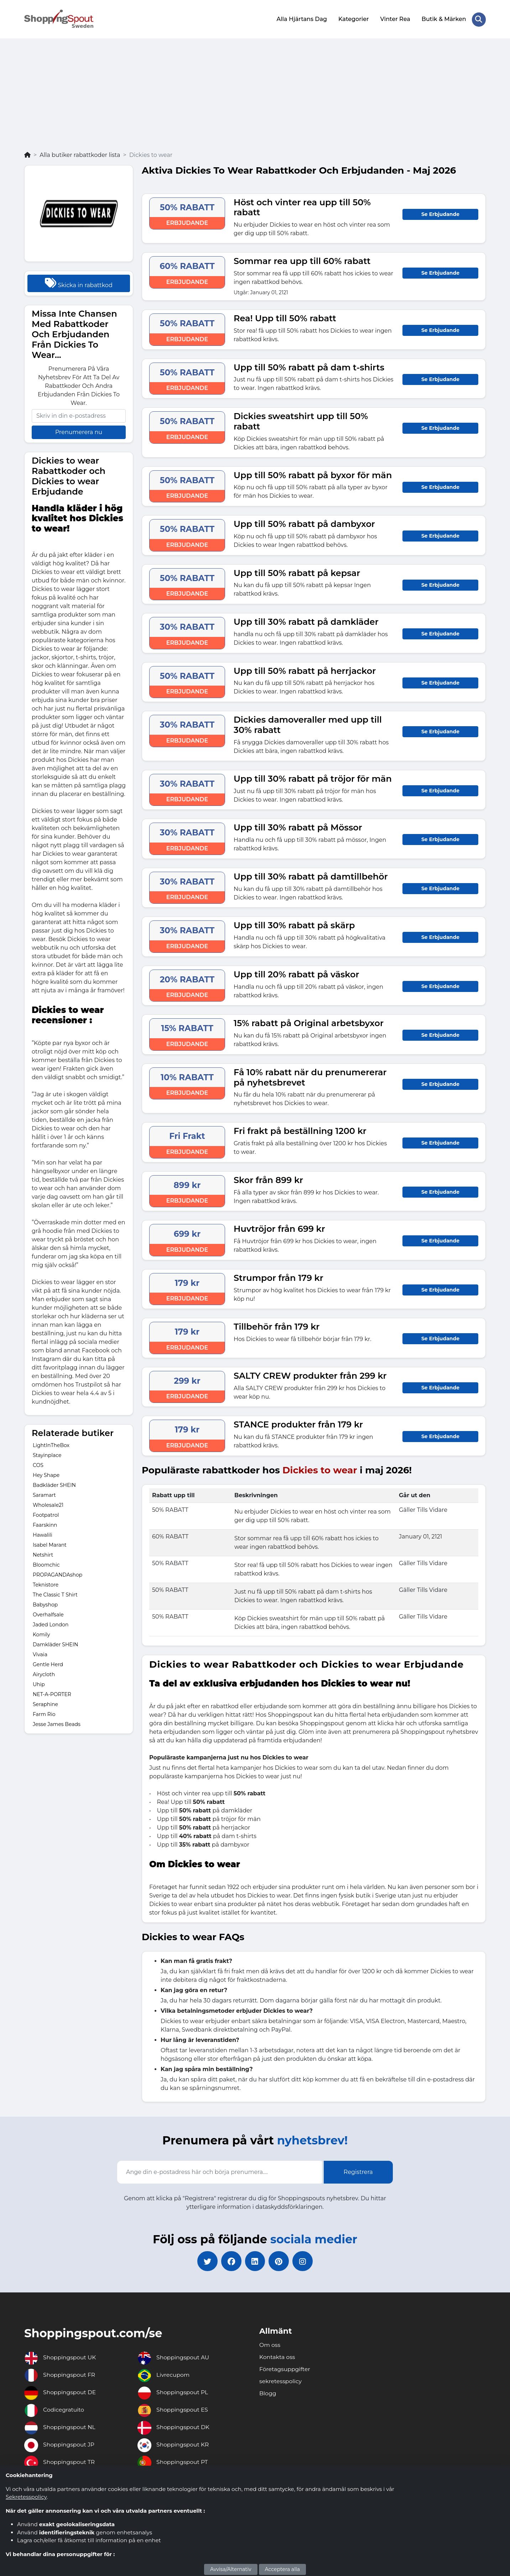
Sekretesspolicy (26, 2496)
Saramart (44, 1494)
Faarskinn (45, 1524)
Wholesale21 (48, 1504)
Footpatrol (46, 1514)
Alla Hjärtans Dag (301, 18)
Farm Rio (44, 1713)
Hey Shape (46, 1474)
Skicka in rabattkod (78, 282)
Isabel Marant (50, 1544)
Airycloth (44, 1673)
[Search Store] (479, 19)
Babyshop (45, 1604)
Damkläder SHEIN (55, 1644)
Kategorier (353, 18)
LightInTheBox (51, 1444)
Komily (41, 1634)
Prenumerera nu (78, 431)
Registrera (358, 2171)
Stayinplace (47, 1454)
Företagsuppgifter (285, 2369)
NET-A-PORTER (52, 1693)
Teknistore (45, 1584)
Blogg (267, 2393)
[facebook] (230, 2260)
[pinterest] (280, 2260)
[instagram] (305, 2260)
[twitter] (205, 2260)
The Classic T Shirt (55, 1594)
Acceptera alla (282, 2569)
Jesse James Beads (56, 1723)
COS (38, 1464)
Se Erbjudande (440, 213)
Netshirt (43, 1554)
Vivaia (40, 1654)
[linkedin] (255, 2260)
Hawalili (42, 1534)
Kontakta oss (277, 2357)
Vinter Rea (395, 18)
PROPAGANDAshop (57, 1574)
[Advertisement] (255, 97)
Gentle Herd (48, 1664)
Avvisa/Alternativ (230, 2569)
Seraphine (45, 1703)
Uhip (39, 1683)
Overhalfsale (48, 1614)
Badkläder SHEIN (54, 1484)
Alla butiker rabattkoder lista (80, 154)
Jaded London (51, 1624)
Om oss (270, 2345)
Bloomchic (46, 1564)
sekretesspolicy (280, 2381)
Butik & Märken (443, 18)
